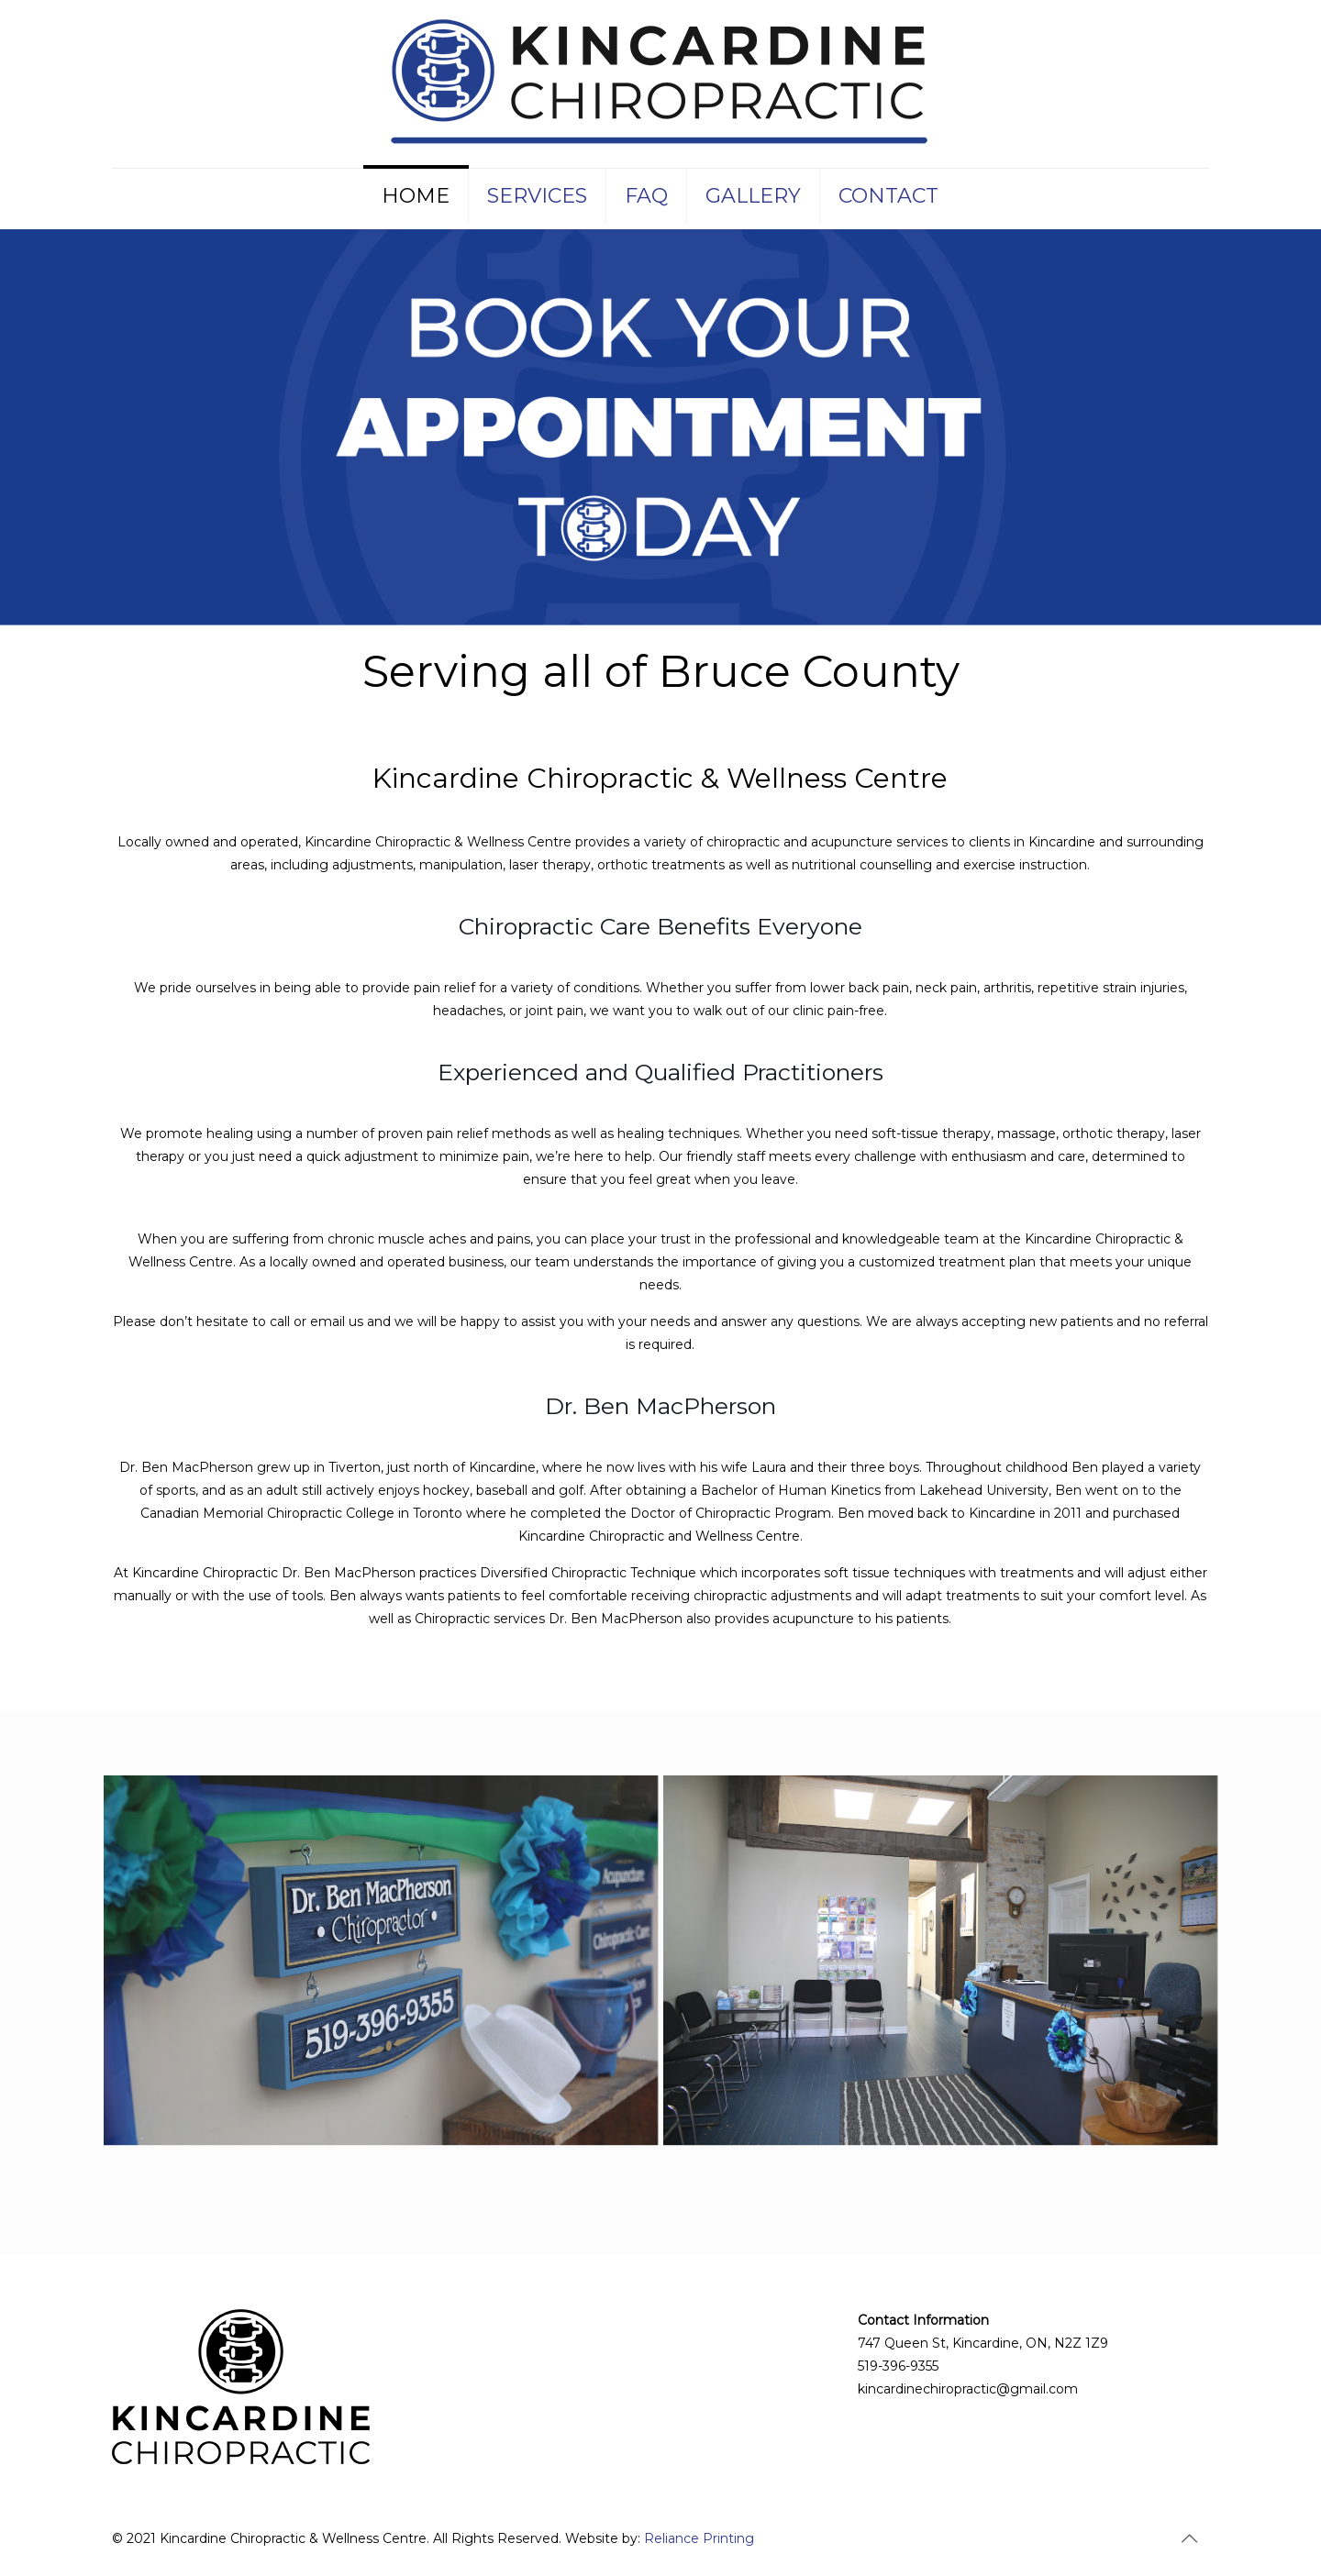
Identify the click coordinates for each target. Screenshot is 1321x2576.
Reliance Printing (699, 2538)
